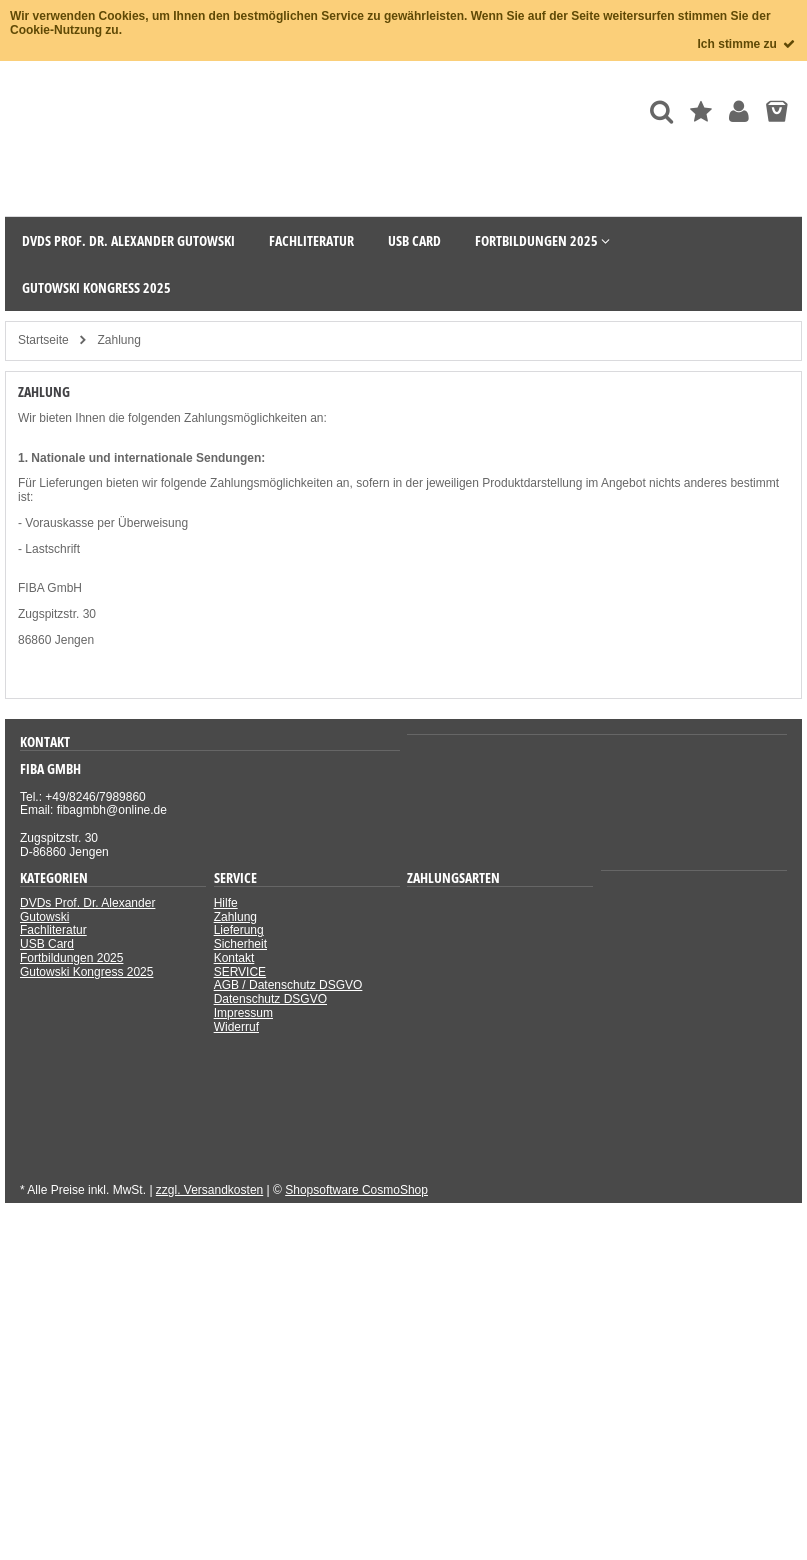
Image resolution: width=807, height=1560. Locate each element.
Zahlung (235, 917)
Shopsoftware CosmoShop (356, 1190)
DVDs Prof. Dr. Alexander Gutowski (87, 910)
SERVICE (240, 972)
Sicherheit (240, 944)
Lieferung (239, 930)
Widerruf (236, 1027)
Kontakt (234, 958)
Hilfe (226, 903)
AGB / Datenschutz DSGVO (288, 985)
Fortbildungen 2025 (71, 958)
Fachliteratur (53, 930)
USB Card (47, 944)
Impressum (243, 1013)
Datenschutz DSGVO (270, 999)
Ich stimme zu (747, 44)
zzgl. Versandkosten (209, 1190)
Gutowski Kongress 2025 (86, 972)
